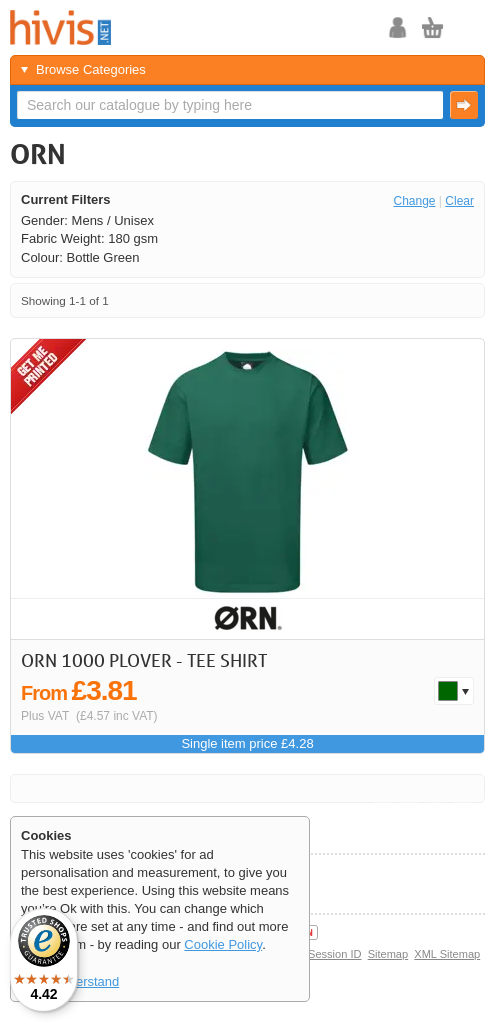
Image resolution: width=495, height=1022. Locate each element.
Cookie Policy (223, 944)
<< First (382, 300)
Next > (435, 300)
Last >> (462, 300)
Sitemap (388, 954)
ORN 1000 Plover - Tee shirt (144, 660)
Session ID (334, 954)
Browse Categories (91, 69)
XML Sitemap (447, 954)
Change (414, 201)
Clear (459, 201)
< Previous (408, 300)
